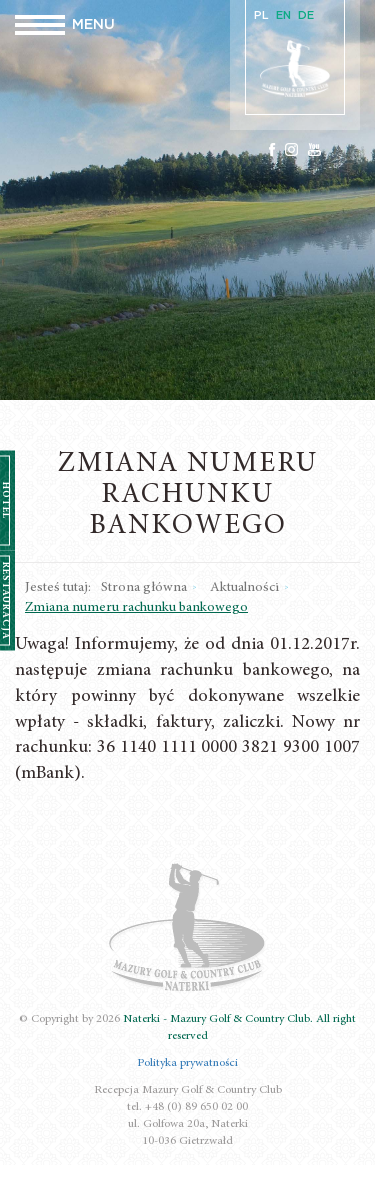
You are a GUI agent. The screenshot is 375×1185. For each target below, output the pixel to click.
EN (283, 15)
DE (306, 15)
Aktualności (244, 588)
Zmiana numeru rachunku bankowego (136, 608)
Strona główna (144, 588)
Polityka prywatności (187, 1063)
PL (261, 15)
